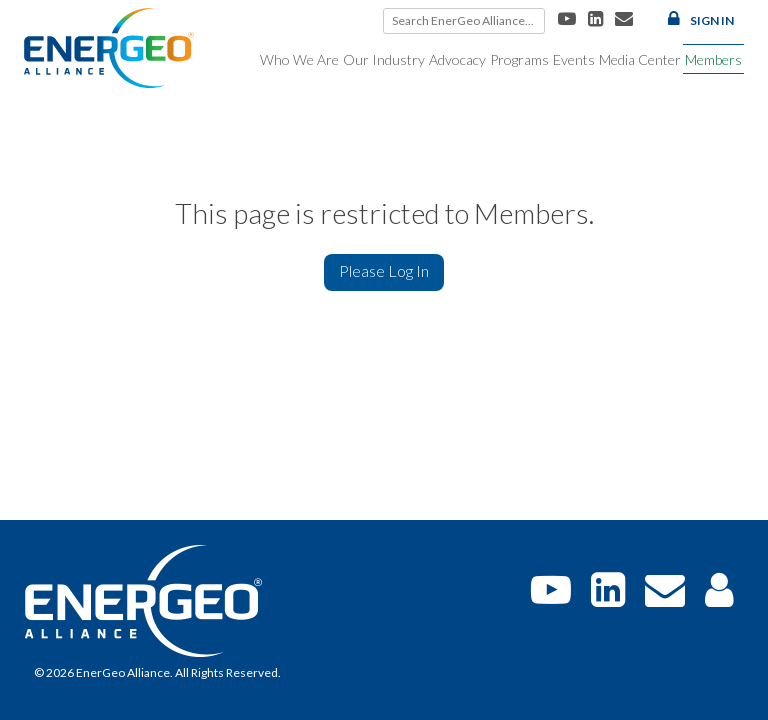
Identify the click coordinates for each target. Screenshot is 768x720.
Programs (519, 59)
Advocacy (457, 59)
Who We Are (299, 59)
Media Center (640, 59)
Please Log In (384, 270)
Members (713, 59)
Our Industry (384, 59)
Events (574, 59)
